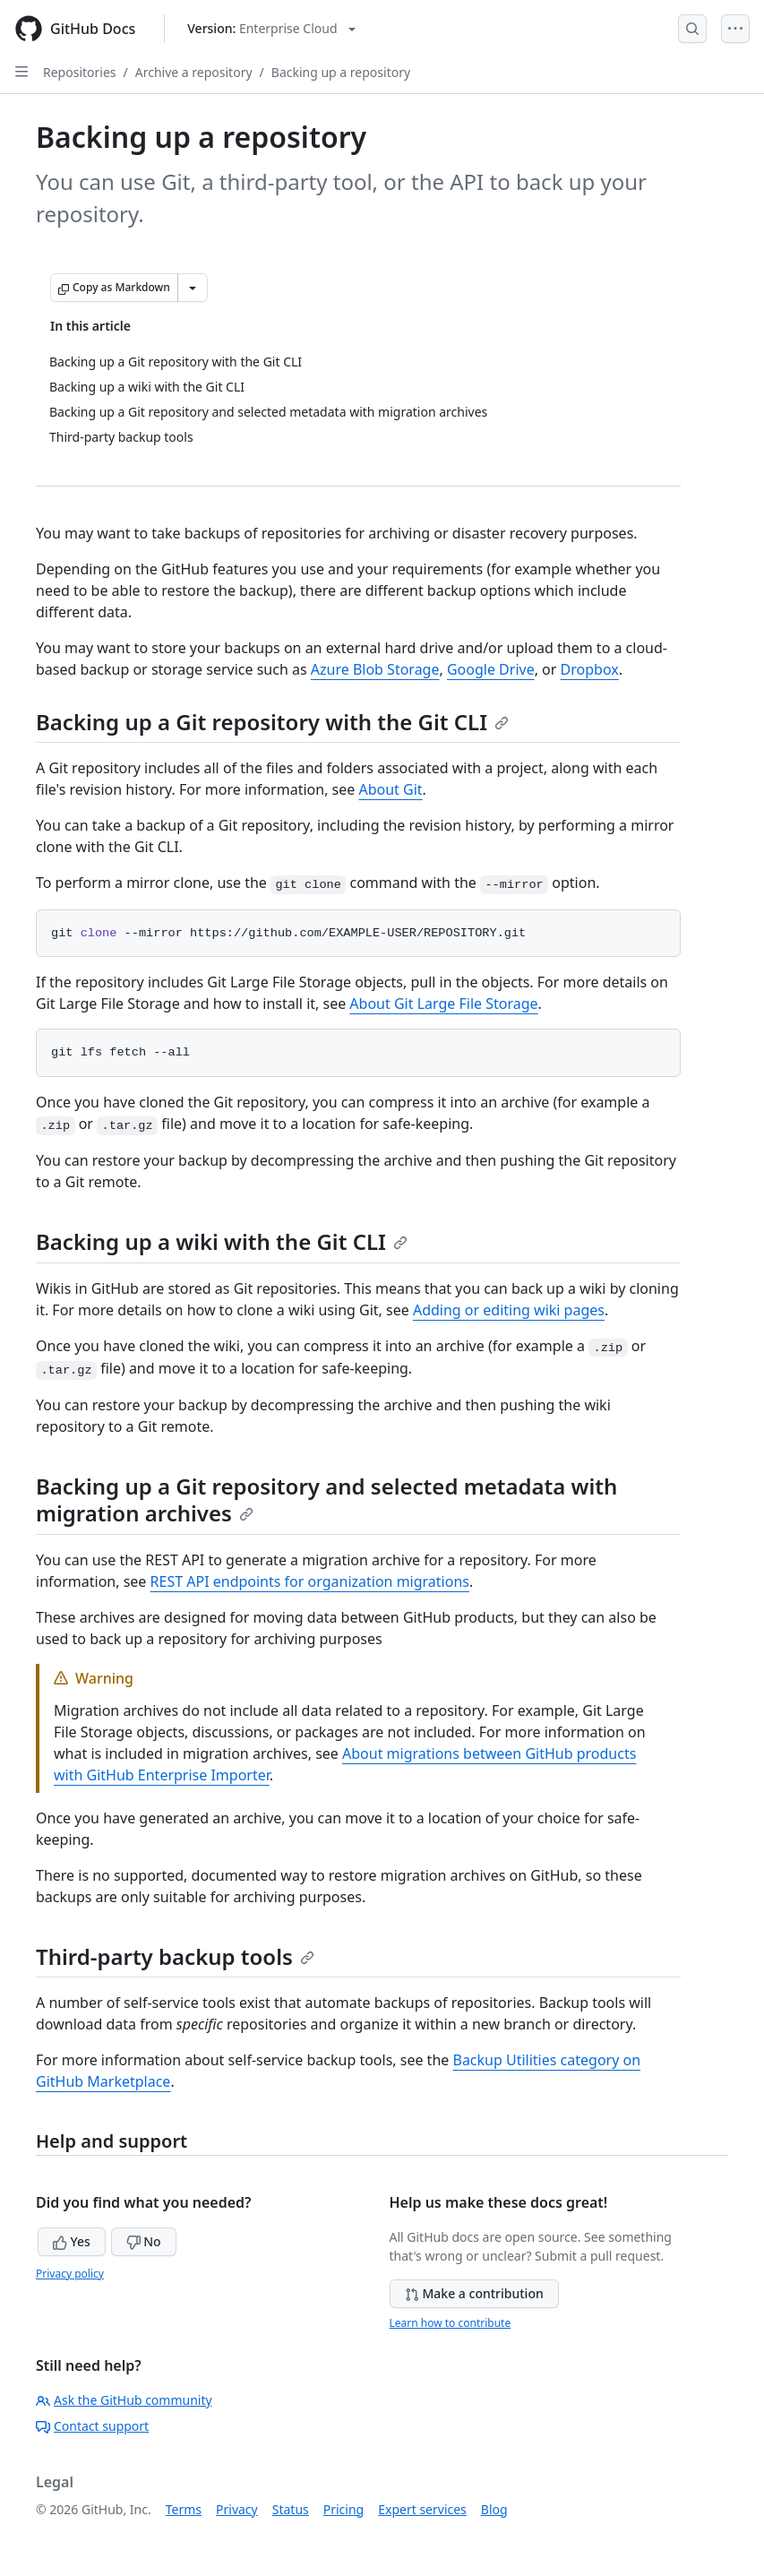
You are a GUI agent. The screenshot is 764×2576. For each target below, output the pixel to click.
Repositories (79, 72)
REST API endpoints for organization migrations (309, 1581)
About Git (390, 789)
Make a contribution (474, 2293)
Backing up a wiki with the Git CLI (222, 1241)
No (143, 2241)
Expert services (422, 2509)
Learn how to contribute (450, 2322)
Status (290, 2509)
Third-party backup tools (175, 1956)
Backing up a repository (340, 72)
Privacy (237, 2509)
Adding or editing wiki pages (509, 1310)
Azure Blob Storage (375, 669)
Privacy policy (70, 2273)
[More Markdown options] (192, 287)
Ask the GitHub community (124, 2399)
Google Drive (491, 669)
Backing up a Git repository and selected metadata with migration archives (326, 1499)
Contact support (92, 2425)
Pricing (343, 2509)
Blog (494, 2509)
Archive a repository (194, 72)
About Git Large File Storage (443, 1003)
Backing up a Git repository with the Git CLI (272, 722)
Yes (71, 2241)
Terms (184, 2509)
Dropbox (590, 669)
